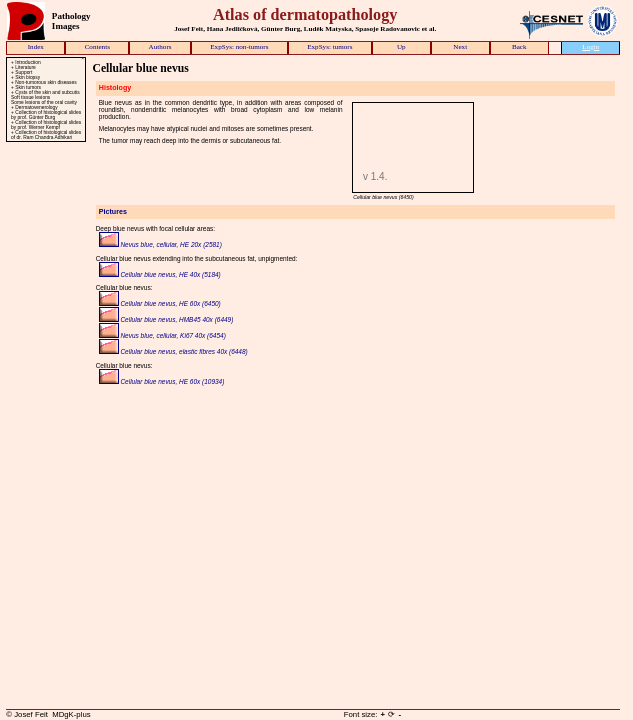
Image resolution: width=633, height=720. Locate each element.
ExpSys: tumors (329, 47)
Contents (97, 47)
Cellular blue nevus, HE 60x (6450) (160, 303)
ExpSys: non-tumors (239, 47)
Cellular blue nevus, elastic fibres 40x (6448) (173, 351)
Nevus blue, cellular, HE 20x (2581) (160, 244)
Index (36, 47)
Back (519, 47)
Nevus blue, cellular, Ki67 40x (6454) (162, 335)
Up (401, 47)
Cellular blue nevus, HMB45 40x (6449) (166, 319)
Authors (160, 47)
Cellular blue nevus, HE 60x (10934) (162, 381)
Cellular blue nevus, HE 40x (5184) (160, 274)
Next (460, 47)
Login (590, 47)
